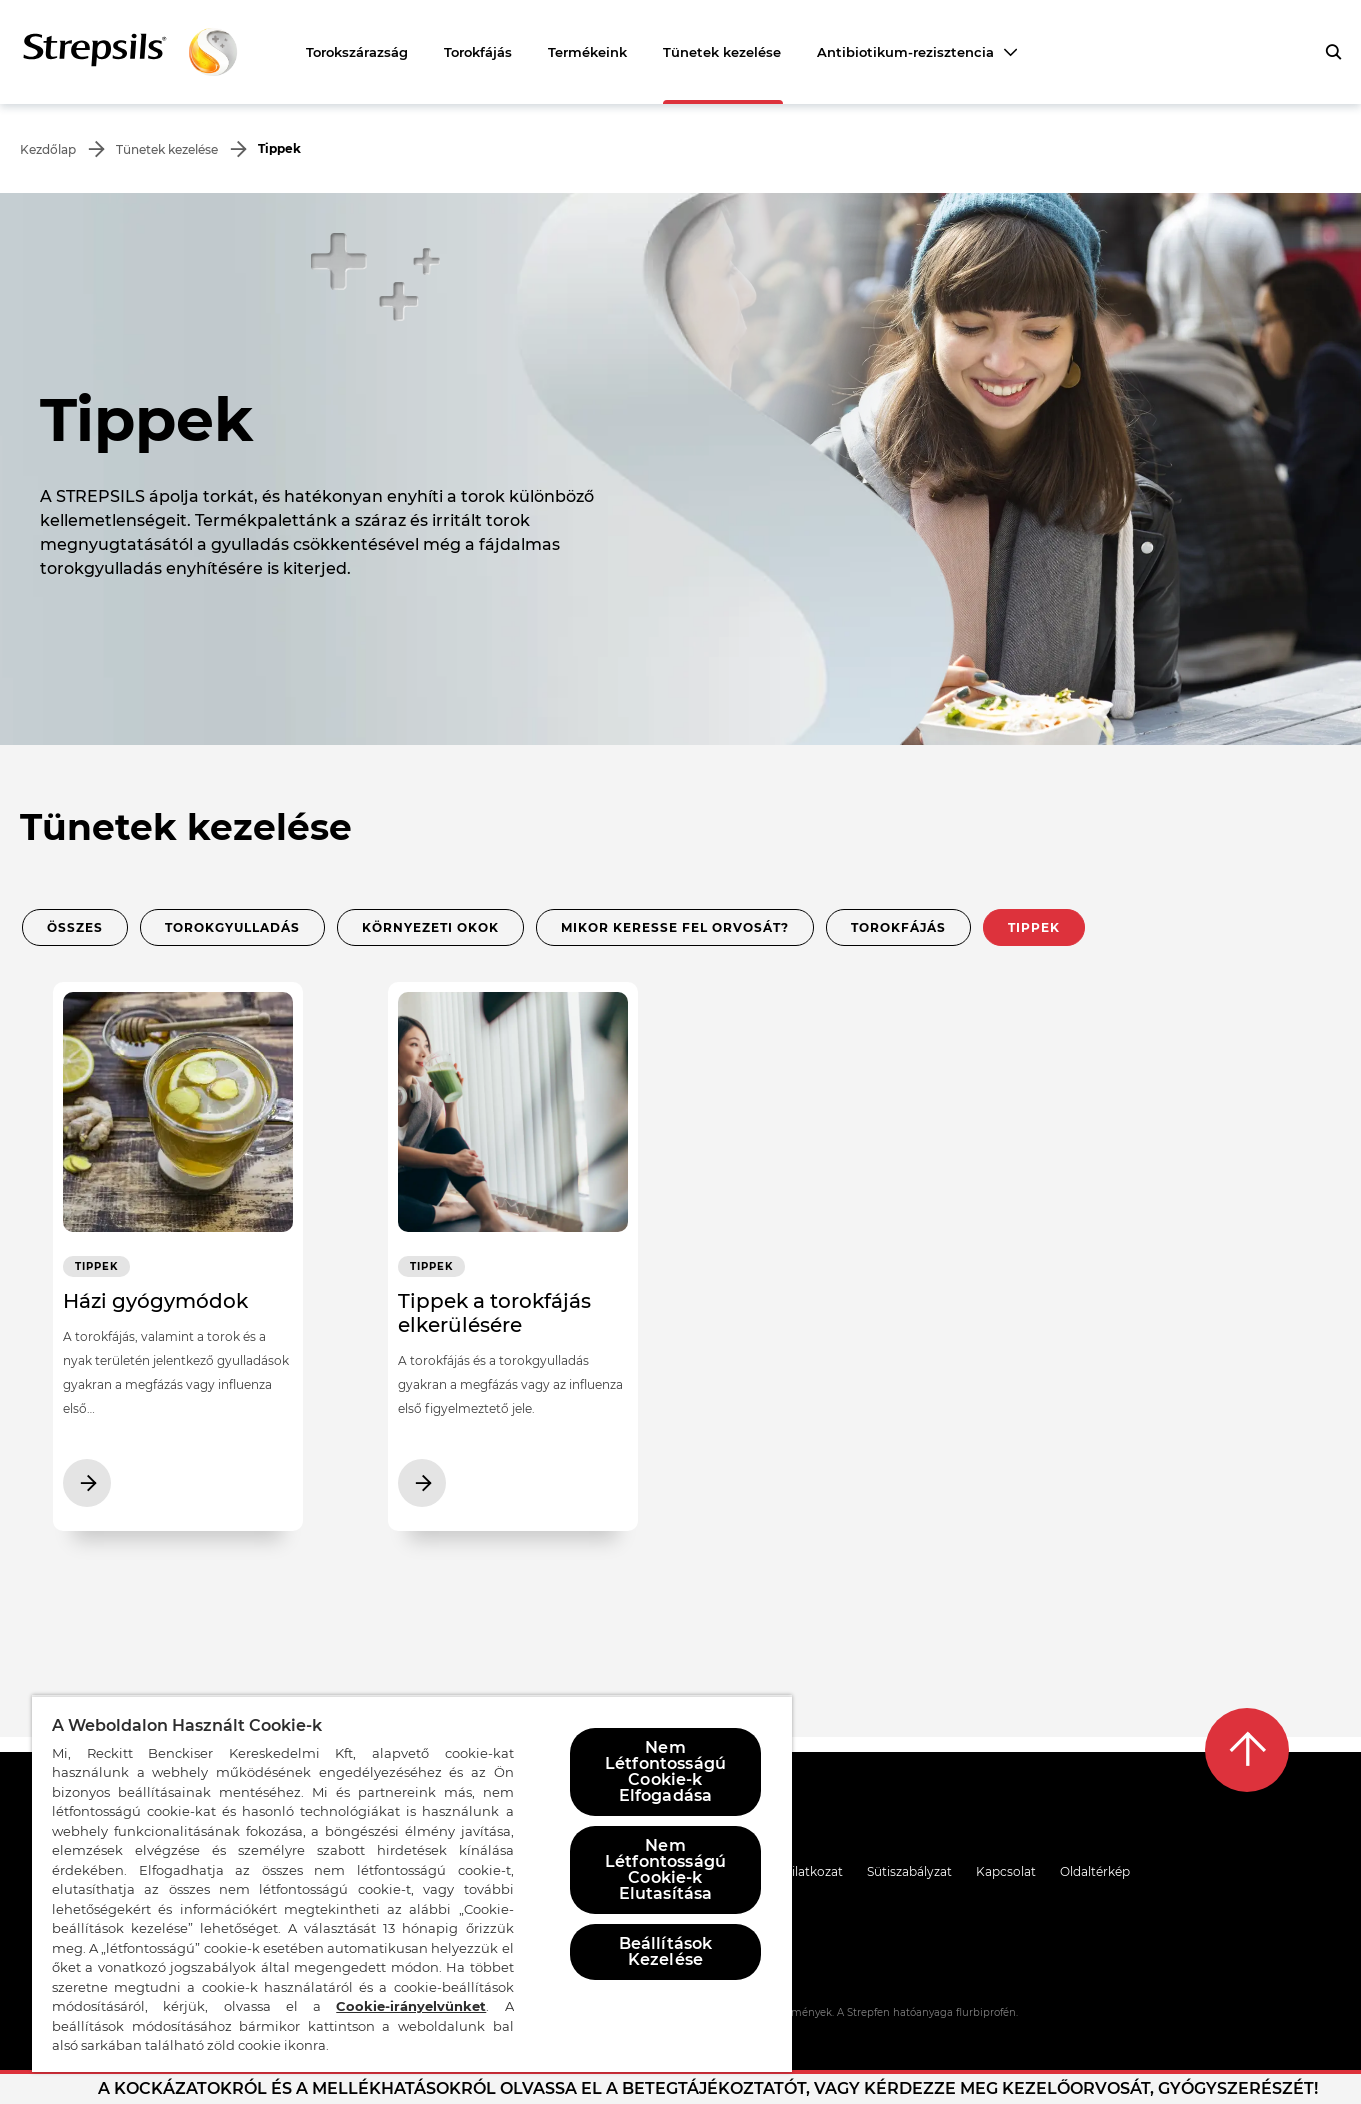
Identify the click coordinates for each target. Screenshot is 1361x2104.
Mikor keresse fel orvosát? (675, 927)
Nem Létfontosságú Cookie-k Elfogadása (665, 1771)
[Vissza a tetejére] (1247, 1750)
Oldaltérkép (1095, 1871)
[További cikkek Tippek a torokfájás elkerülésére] (512, 1264)
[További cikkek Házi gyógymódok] (177, 1264)
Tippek (1034, 927)
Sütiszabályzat (909, 1871)
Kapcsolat (1006, 1871)
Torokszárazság (357, 52)
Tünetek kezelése (722, 52)
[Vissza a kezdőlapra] (130, 52)
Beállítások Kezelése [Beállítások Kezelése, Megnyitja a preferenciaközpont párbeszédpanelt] (666, 1951)
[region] (412, 1883)
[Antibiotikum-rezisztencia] (917, 52)
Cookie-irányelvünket (411, 2006)
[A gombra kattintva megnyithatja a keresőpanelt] (1333, 52)
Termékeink (587, 52)
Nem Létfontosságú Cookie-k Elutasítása (665, 1869)
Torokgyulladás (232, 927)
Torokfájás (478, 52)
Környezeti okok (430, 927)
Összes (75, 927)
